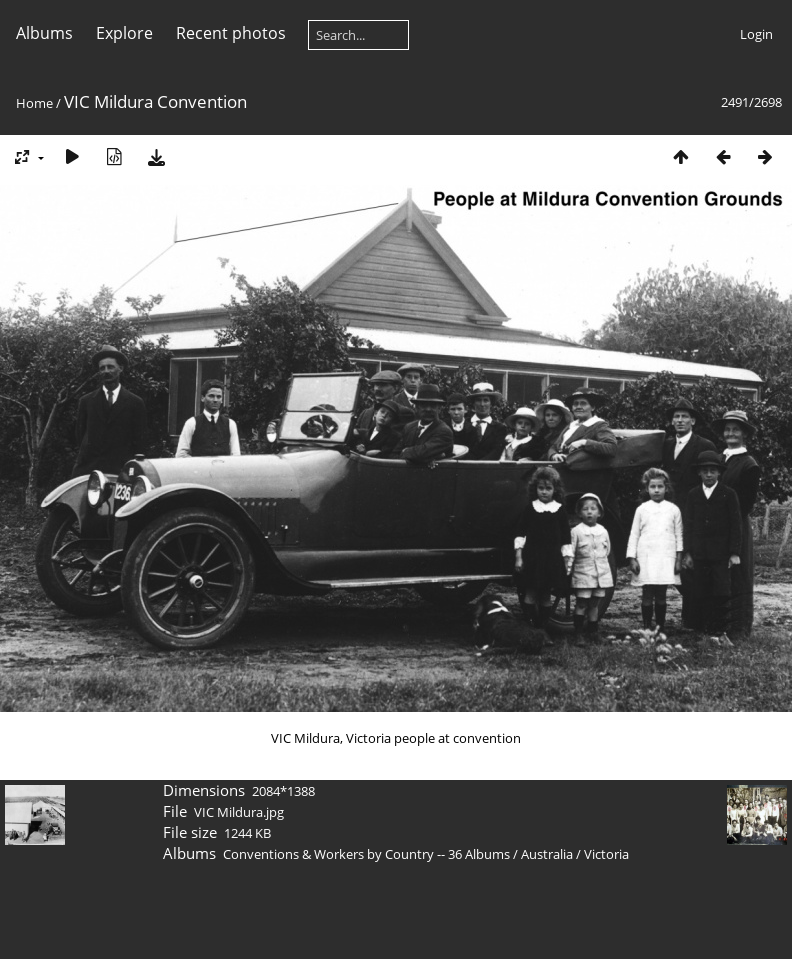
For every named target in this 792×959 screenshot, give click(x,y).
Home (34, 103)
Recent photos (231, 33)
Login (756, 34)
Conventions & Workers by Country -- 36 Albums (366, 854)
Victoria (606, 854)
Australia (547, 854)
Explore (124, 33)
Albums (44, 33)
